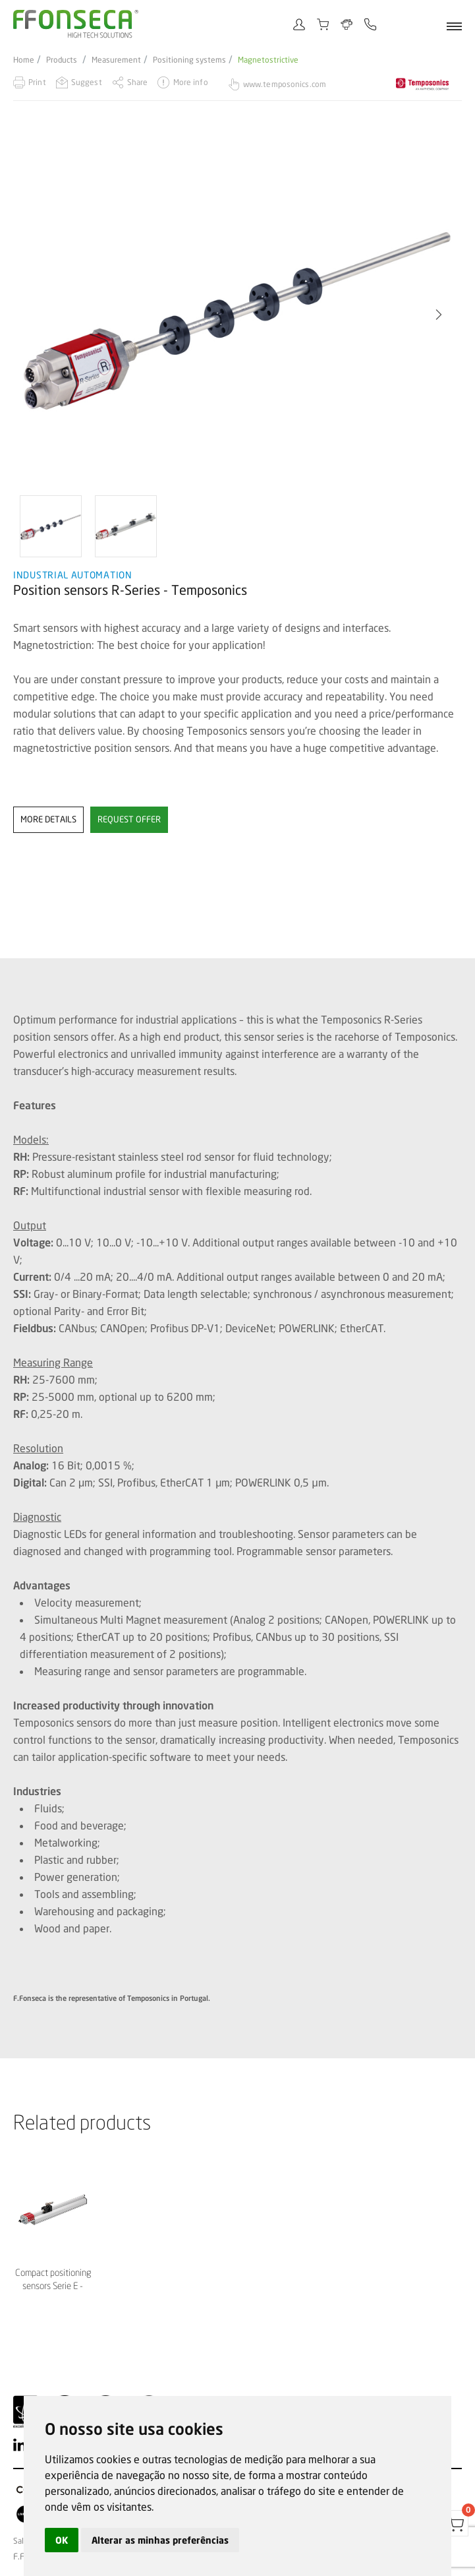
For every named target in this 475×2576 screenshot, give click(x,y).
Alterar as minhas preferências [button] (160, 2540)
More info (190, 82)
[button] (439, 314)
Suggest (86, 82)
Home (23, 60)
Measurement (116, 60)
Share (137, 82)
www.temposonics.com (284, 84)
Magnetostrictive (268, 60)
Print (37, 82)
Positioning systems (189, 60)
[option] (237, 314)
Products (61, 60)
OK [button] (61, 2540)
